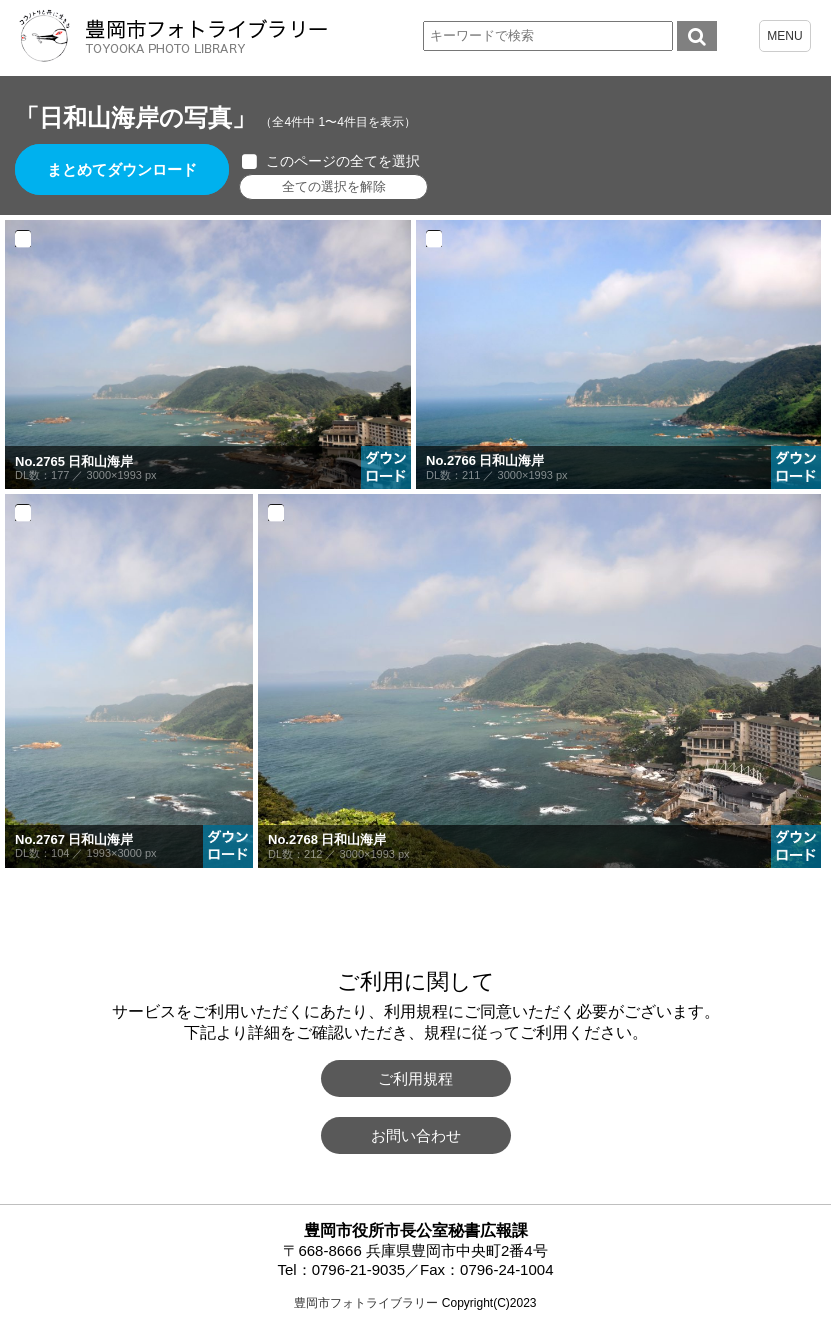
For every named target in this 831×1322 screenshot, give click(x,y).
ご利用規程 (415, 1078)
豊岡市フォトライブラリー (366, 1303)
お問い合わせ (416, 1135)
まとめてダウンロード (122, 169)
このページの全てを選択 (343, 161)
